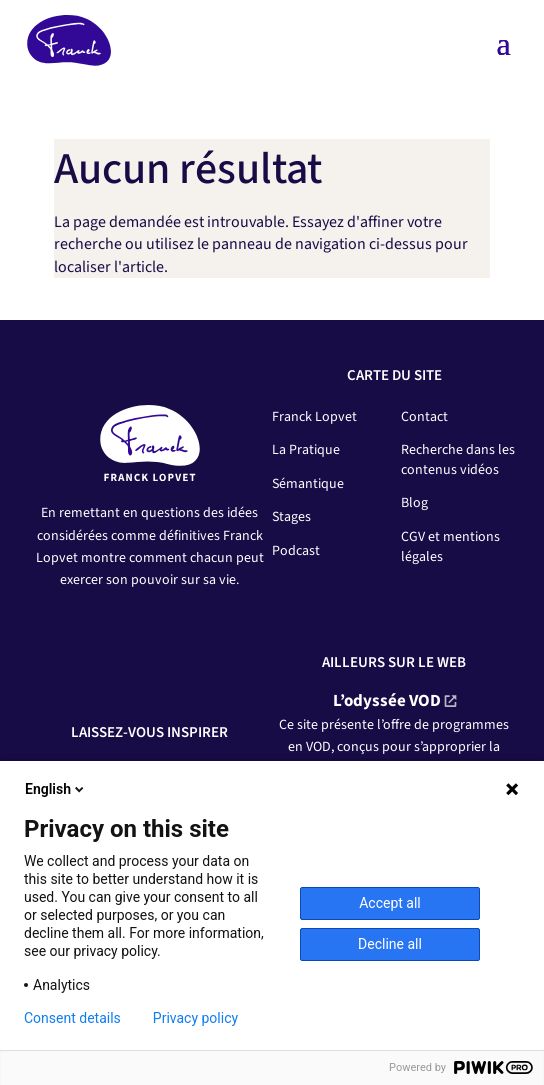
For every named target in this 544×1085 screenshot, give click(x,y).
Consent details (72, 1018)
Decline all (390, 944)
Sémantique (308, 484)
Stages (291, 517)
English (56, 789)
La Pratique (306, 450)
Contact (424, 417)
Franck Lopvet (314, 417)
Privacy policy (195, 1018)
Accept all (390, 903)
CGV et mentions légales (450, 547)
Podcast (296, 551)
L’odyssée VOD (387, 701)
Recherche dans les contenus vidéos (458, 460)
